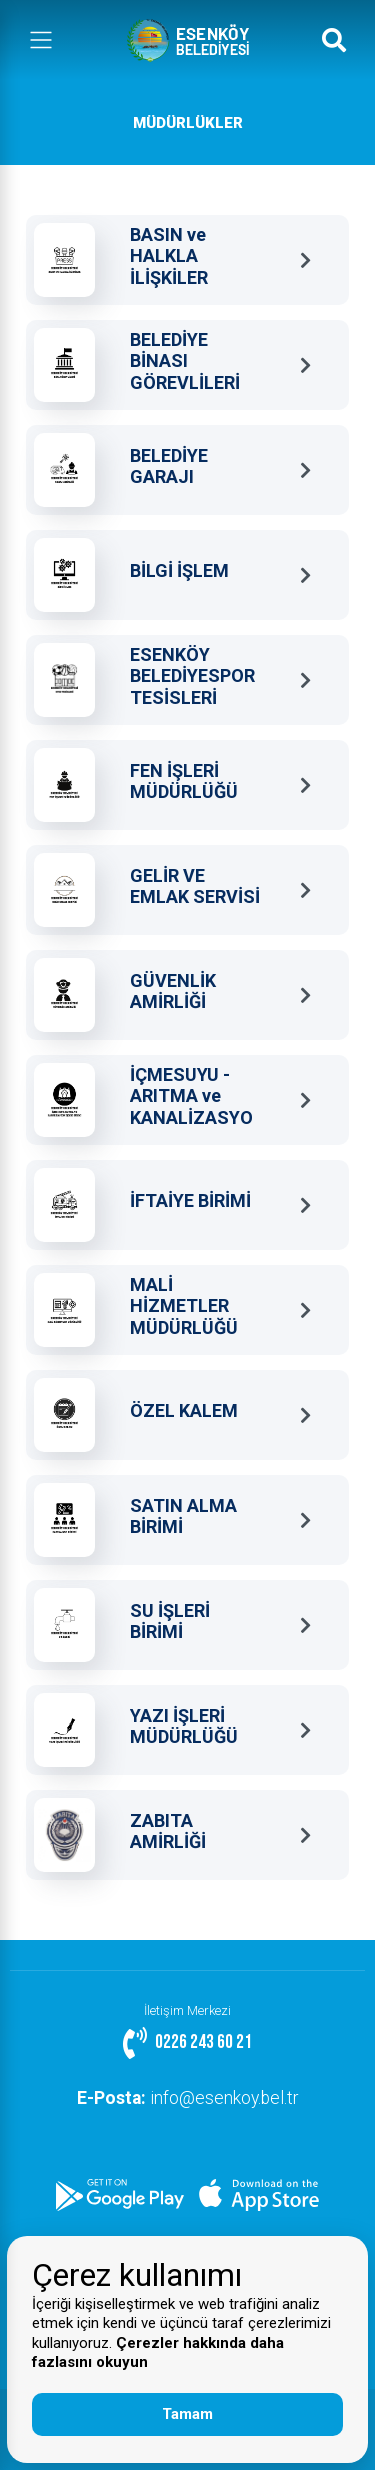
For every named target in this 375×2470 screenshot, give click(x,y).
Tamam (187, 2414)
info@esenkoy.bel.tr (187, 2098)
